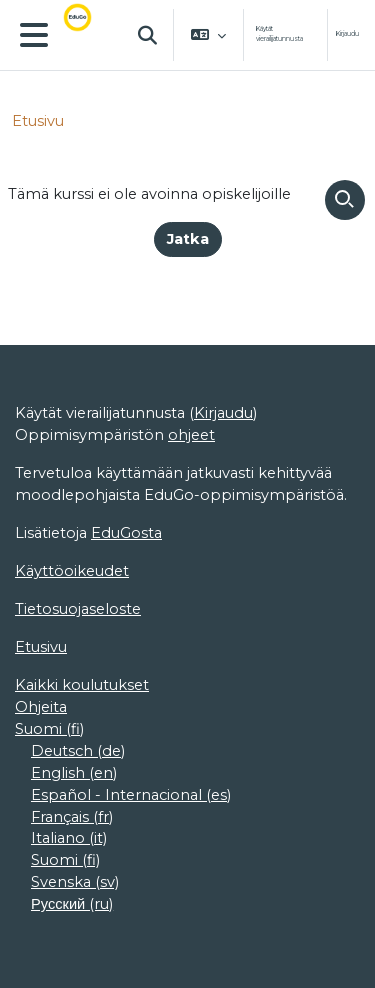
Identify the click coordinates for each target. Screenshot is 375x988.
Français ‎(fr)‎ (72, 817)
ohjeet (191, 435)
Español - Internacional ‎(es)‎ (131, 795)
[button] (148, 35)
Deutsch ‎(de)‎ (78, 751)
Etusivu (38, 121)
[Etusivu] (89, 35)
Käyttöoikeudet (72, 571)
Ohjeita (41, 707)
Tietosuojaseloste (78, 609)
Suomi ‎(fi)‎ (49, 729)
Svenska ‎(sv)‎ (75, 882)
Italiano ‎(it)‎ (69, 838)
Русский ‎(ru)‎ (72, 904)
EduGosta (126, 533)
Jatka (188, 239)
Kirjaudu (347, 34)
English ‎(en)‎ (74, 773)
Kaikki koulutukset (82, 685)
